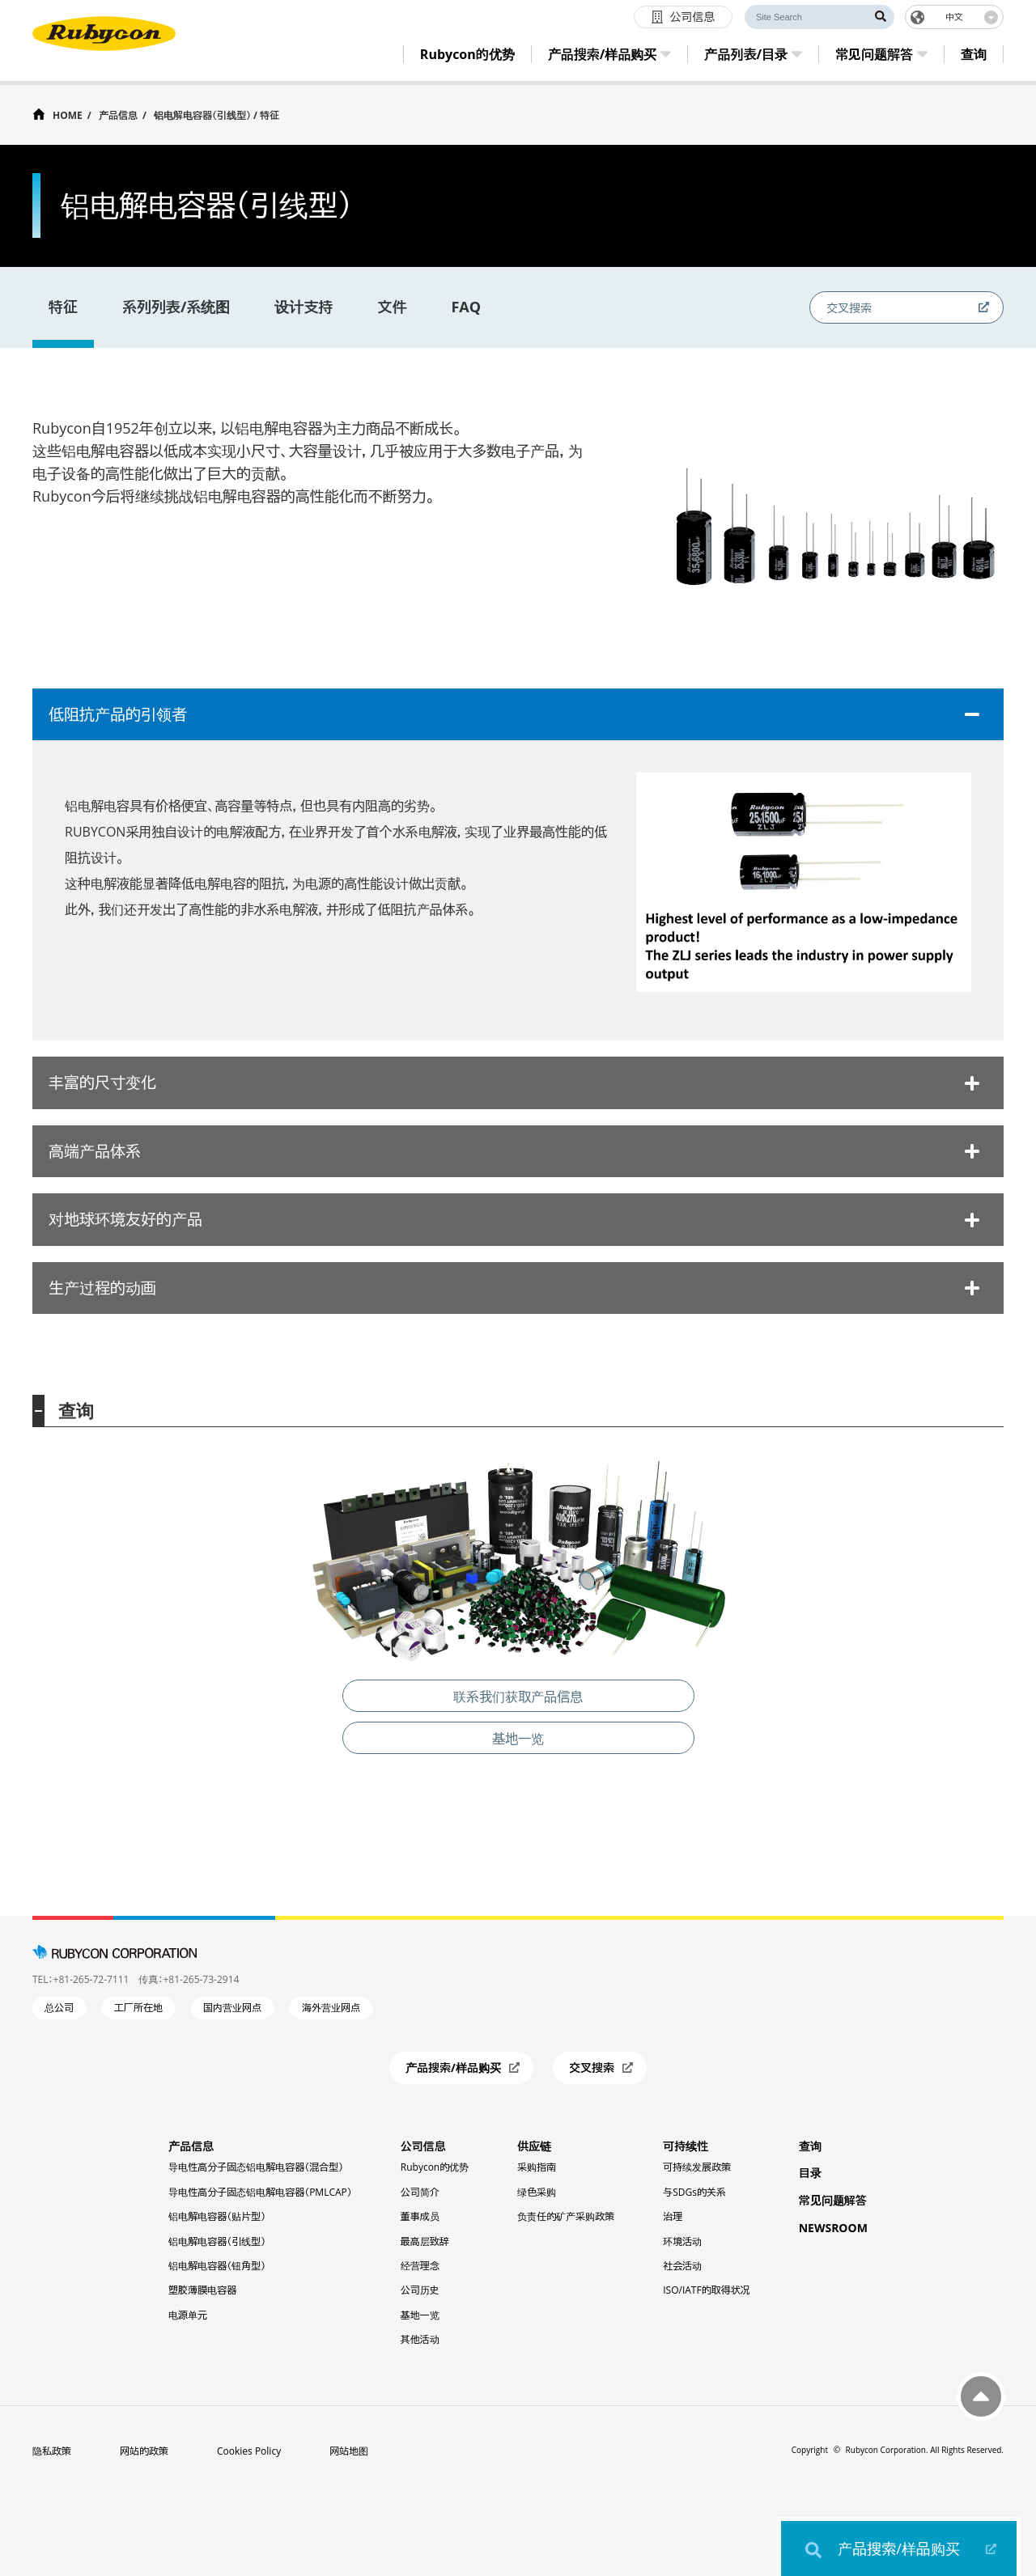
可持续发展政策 (697, 2167)
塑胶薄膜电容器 (202, 2290)
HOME (68, 114)
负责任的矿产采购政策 (565, 2216)
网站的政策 (144, 2451)
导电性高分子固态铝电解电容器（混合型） (255, 2167)
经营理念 (420, 2266)
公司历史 (420, 2290)
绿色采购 (536, 2192)
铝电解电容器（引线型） (216, 2241)
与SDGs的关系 (694, 2192)
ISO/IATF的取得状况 (706, 2290)
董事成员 (420, 2216)
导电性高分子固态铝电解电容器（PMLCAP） (260, 2192)
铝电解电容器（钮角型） (216, 2266)
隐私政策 (51, 2451)
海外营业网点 (331, 2008)
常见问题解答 (833, 2200)
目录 (810, 2172)
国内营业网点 (232, 2008)
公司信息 (423, 2146)
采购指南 (536, 2167)
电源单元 (187, 2315)
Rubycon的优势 (435, 2167)
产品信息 (118, 115)
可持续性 (685, 2146)
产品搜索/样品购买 (899, 2548)
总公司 (59, 2008)
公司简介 (420, 2192)
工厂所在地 (138, 2008)
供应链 (534, 2146)
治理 (672, 2216)
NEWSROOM (833, 2227)
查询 (810, 2146)
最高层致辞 (425, 2241)
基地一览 (420, 2315)
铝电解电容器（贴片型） (216, 2216)
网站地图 (348, 2451)
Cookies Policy (249, 2451)
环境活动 (682, 2241)
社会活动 (682, 2266)
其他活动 (420, 2339)
